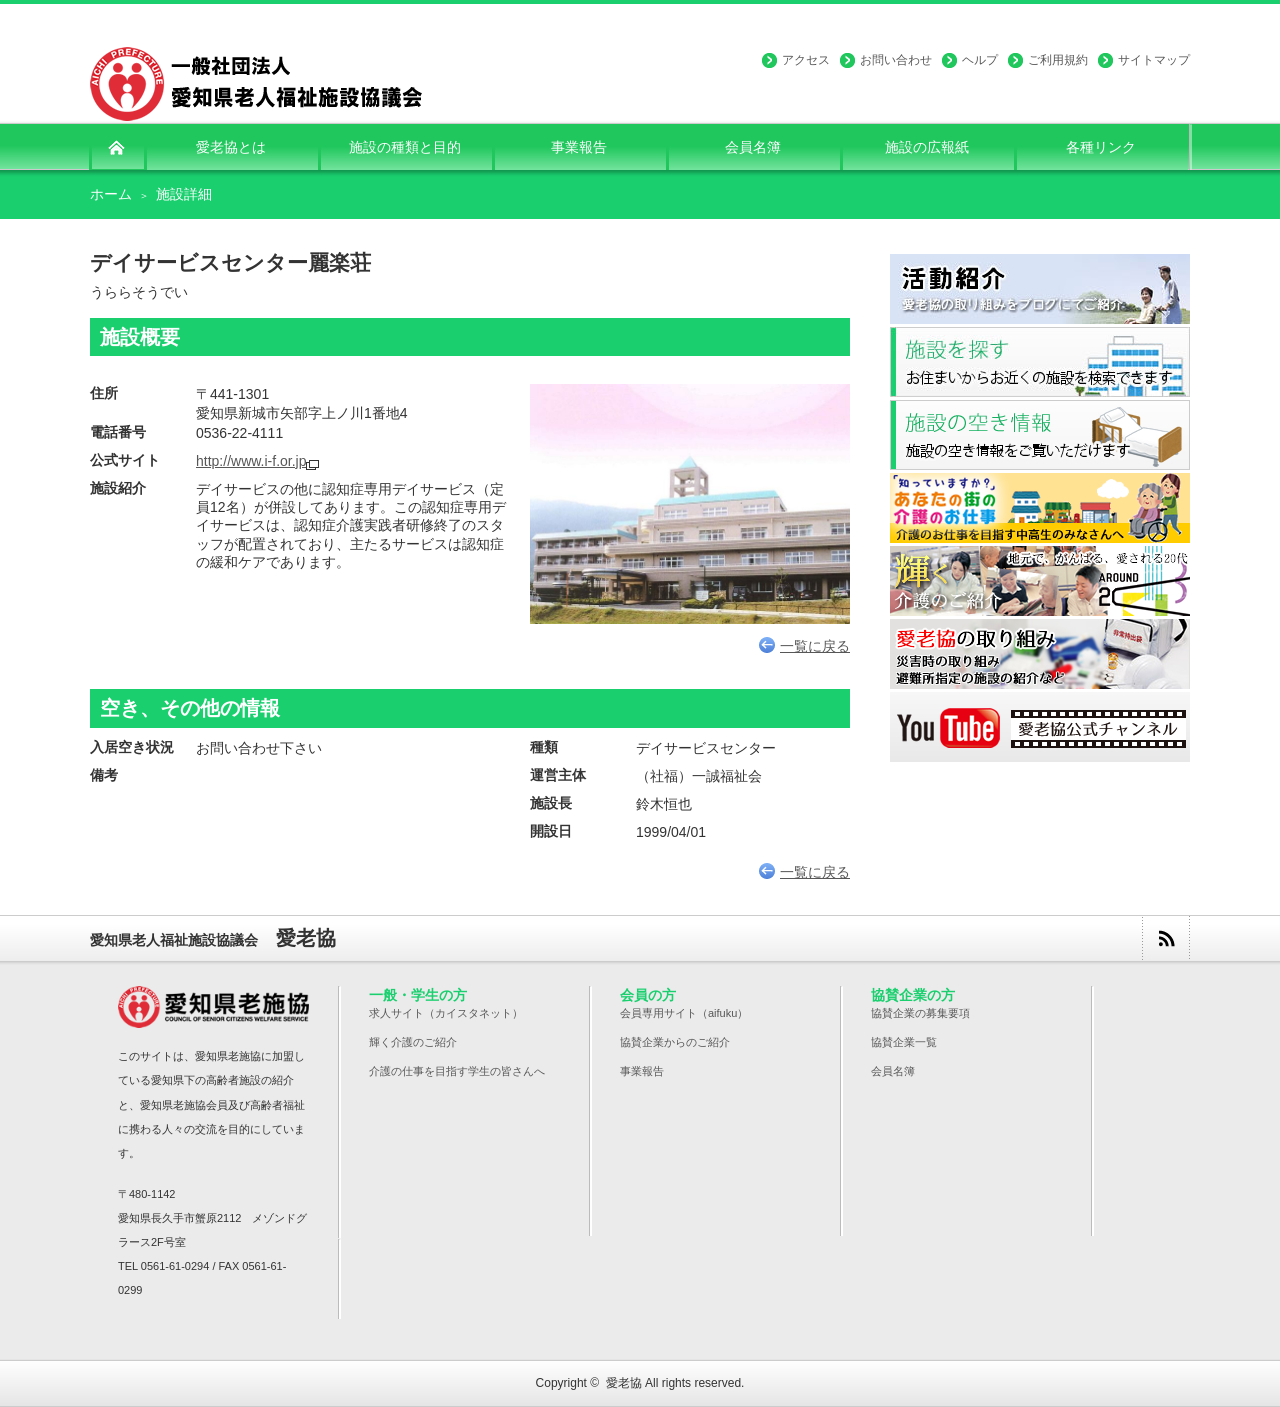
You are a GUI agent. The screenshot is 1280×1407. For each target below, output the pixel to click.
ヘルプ (980, 60)
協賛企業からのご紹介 (675, 1042)
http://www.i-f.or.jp (251, 461)
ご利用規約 (1058, 60)
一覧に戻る (804, 646)
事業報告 (642, 1071)
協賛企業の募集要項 (920, 1013)
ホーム (111, 194)
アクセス (806, 60)
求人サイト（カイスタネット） (446, 1013)
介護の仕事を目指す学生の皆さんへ (457, 1071)
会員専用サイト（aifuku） (684, 1013)
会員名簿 (893, 1071)
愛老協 (624, 1383)
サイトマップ (1154, 60)
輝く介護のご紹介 (413, 1042)
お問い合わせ (896, 60)
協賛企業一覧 (904, 1042)
